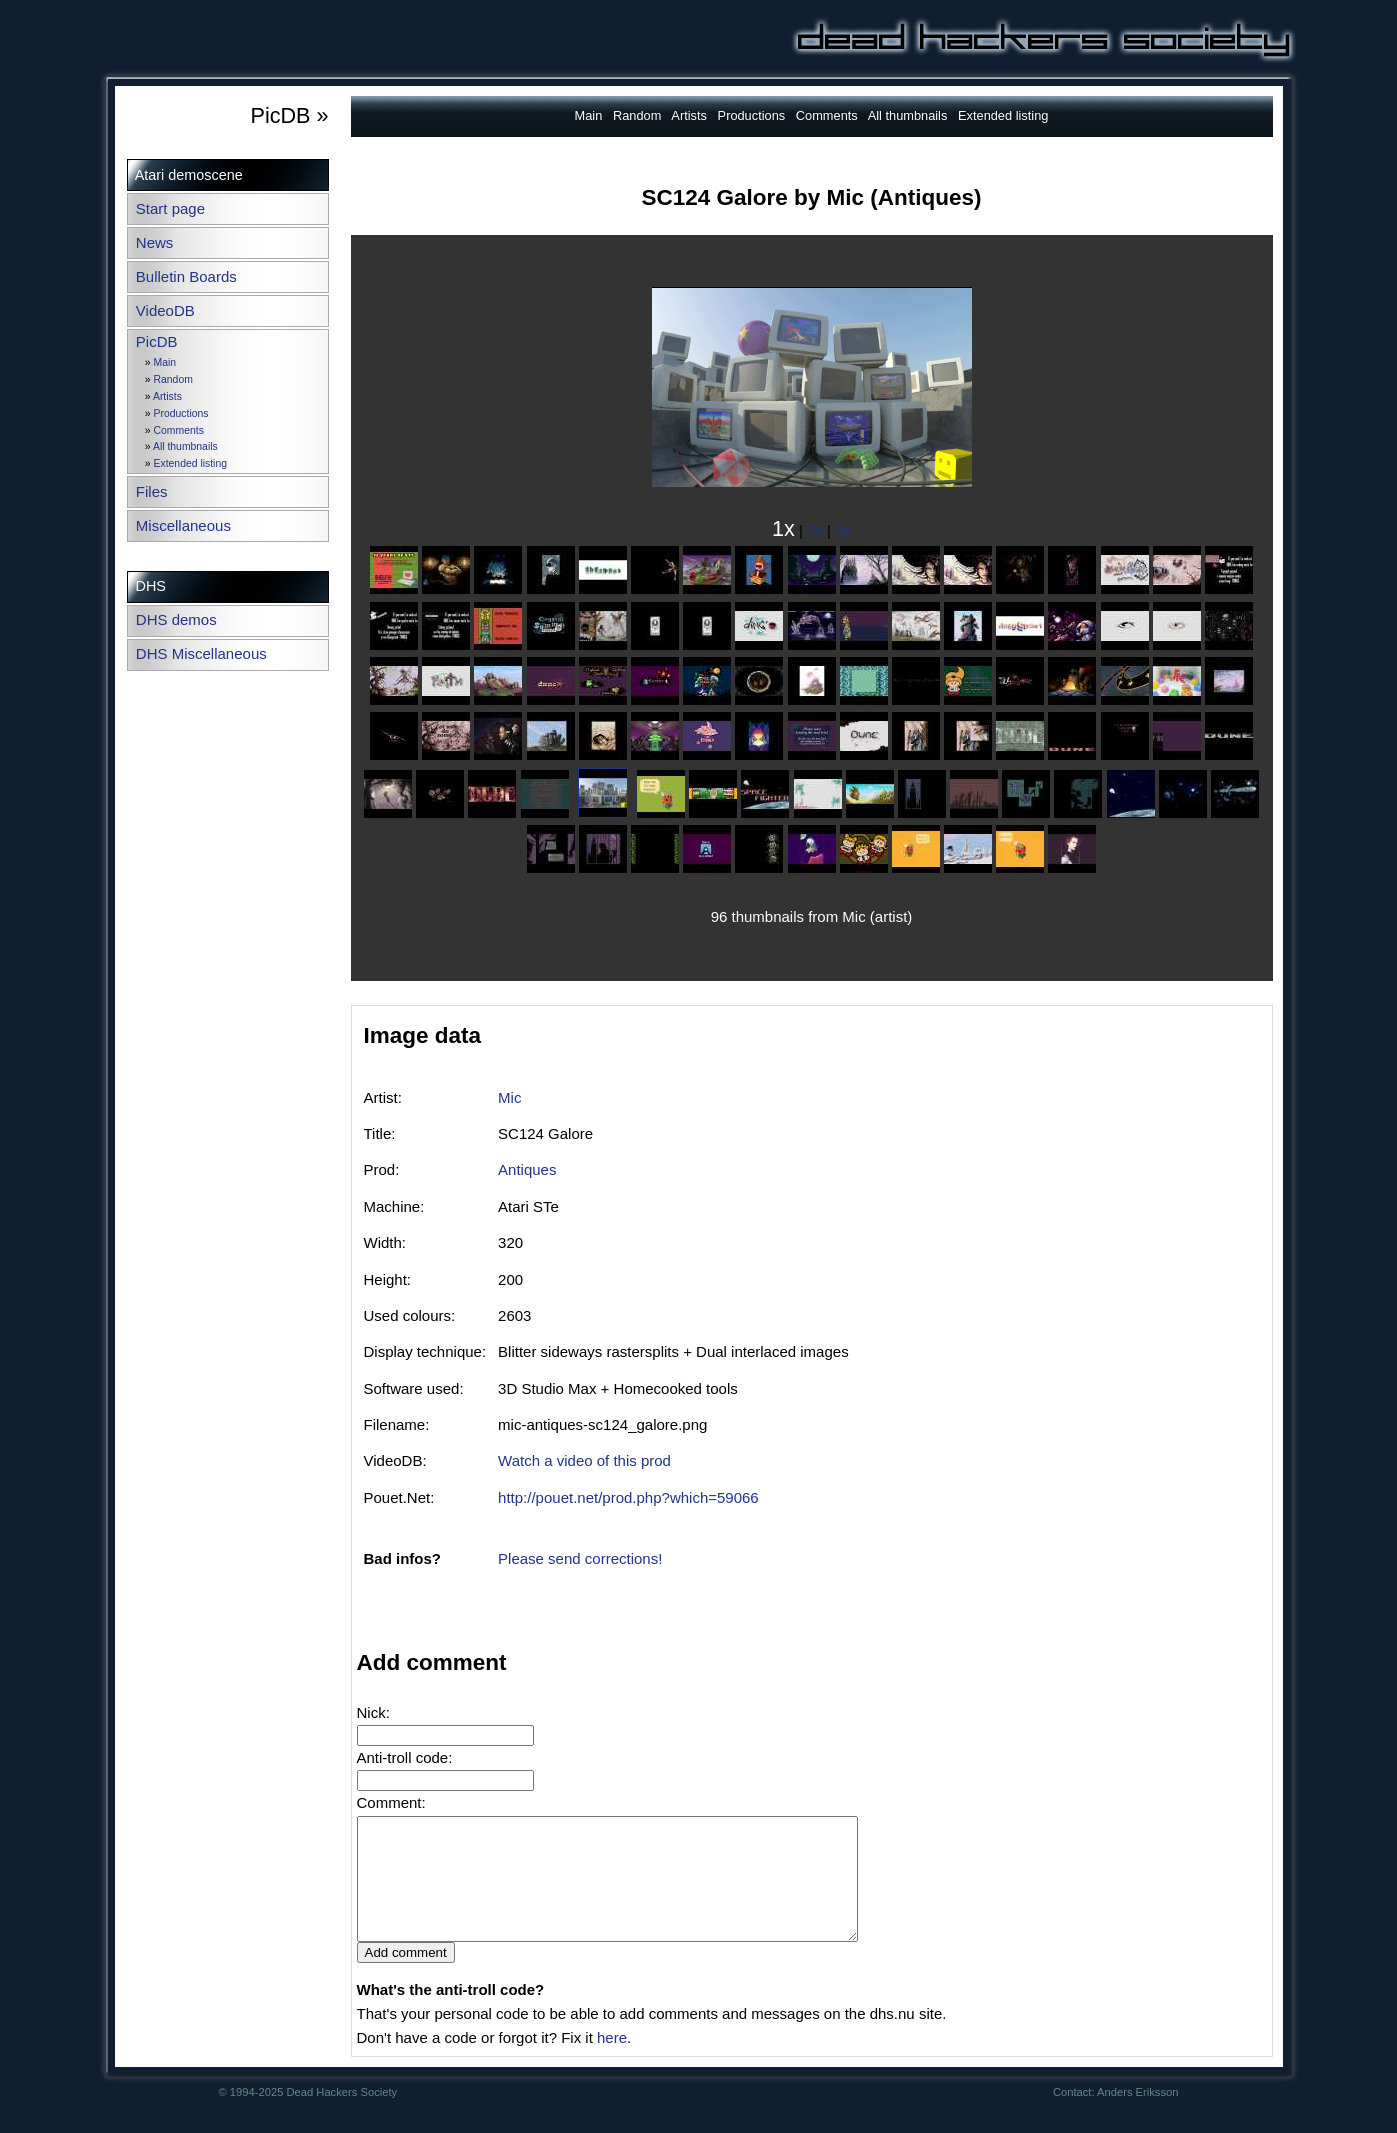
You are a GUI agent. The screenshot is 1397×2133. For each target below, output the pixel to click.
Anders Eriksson (1137, 2116)
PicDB (157, 341)
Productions (181, 413)
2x (815, 530)
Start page (170, 208)
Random (173, 379)
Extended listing (190, 463)
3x (843, 530)
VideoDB (165, 310)
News (155, 242)
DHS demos (176, 619)
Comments (179, 430)
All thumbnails (185, 446)
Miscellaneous (183, 525)
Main (165, 362)
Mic (509, 1097)
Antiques (527, 1169)
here (612, 2061)
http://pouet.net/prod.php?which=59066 (628, 1497)
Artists (167, 396)
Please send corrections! (580, 1558)
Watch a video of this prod (584, 1460)
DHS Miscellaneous (201, 653)
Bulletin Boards (186, 276)
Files (152, 491)
